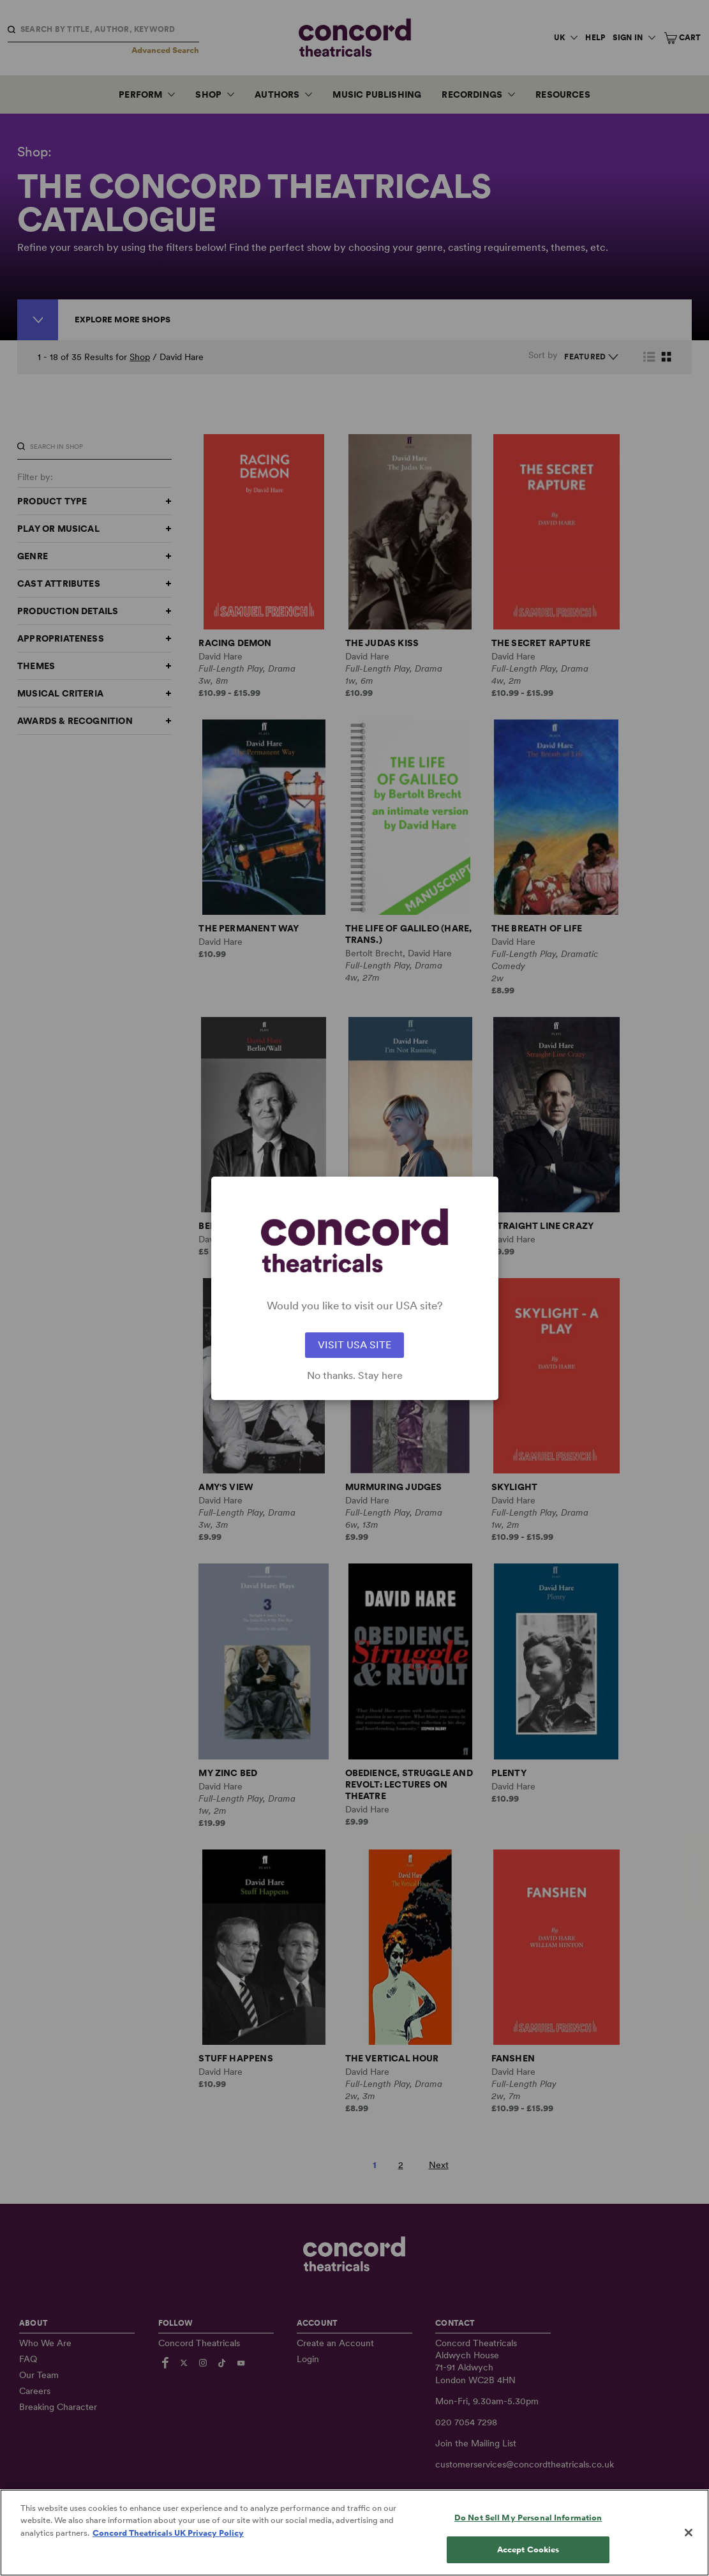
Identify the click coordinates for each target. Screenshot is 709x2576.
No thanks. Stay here (355, 1376)
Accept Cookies (528, 2560)
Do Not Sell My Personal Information (528, 2527)
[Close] (689, 2542)
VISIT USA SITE (354, 1345)
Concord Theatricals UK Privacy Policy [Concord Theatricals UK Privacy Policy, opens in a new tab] (168, 2542)
